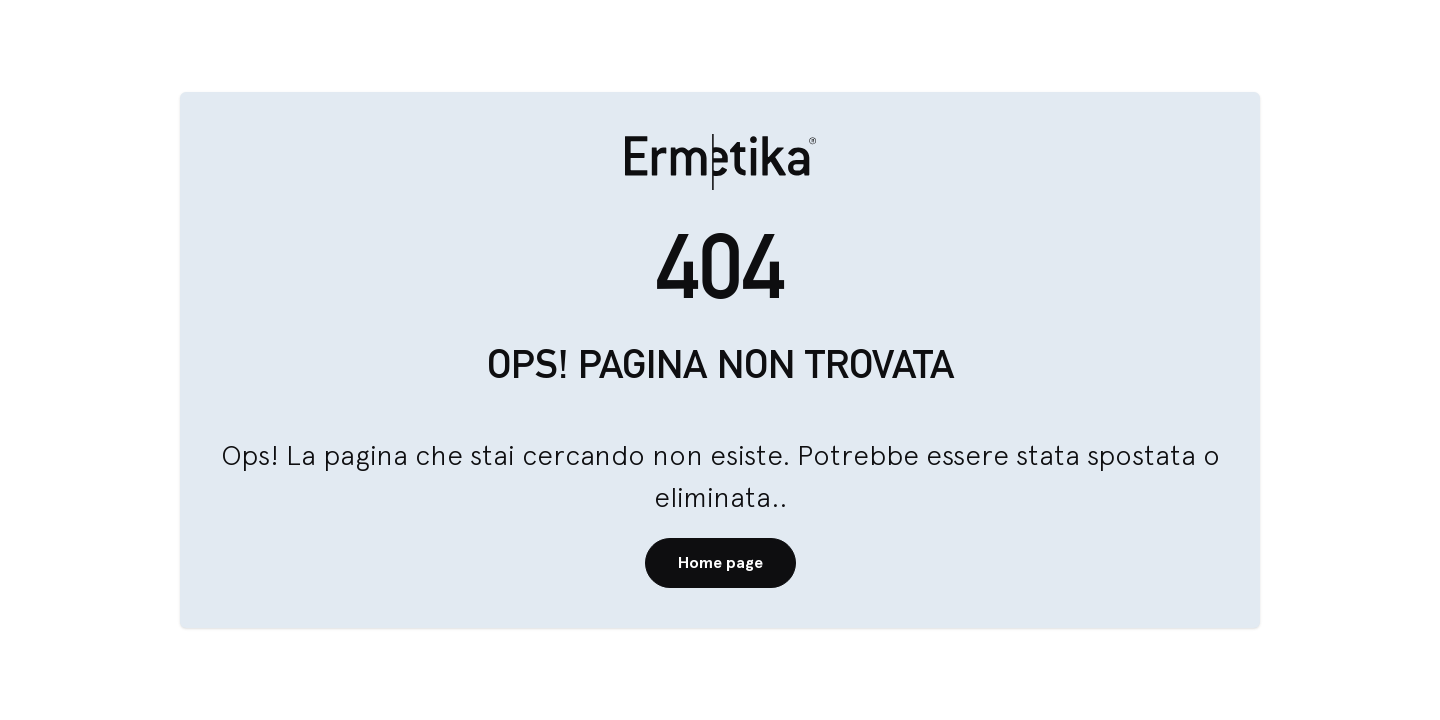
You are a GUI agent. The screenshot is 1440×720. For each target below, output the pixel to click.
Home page (720, 562)
